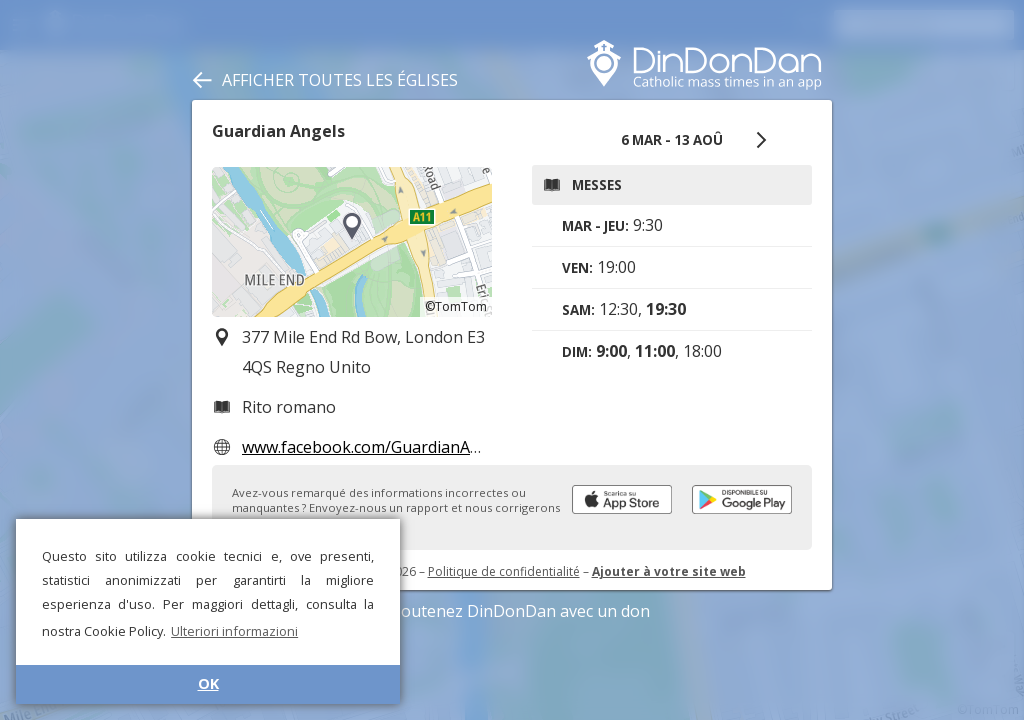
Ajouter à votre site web (669, 571)
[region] (352, 242)
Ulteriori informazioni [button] (234, 631)
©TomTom (456, 306)
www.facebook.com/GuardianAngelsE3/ (388, 447)
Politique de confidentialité (504, 571)
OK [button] (208, 683)
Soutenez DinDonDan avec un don (512, 611)
